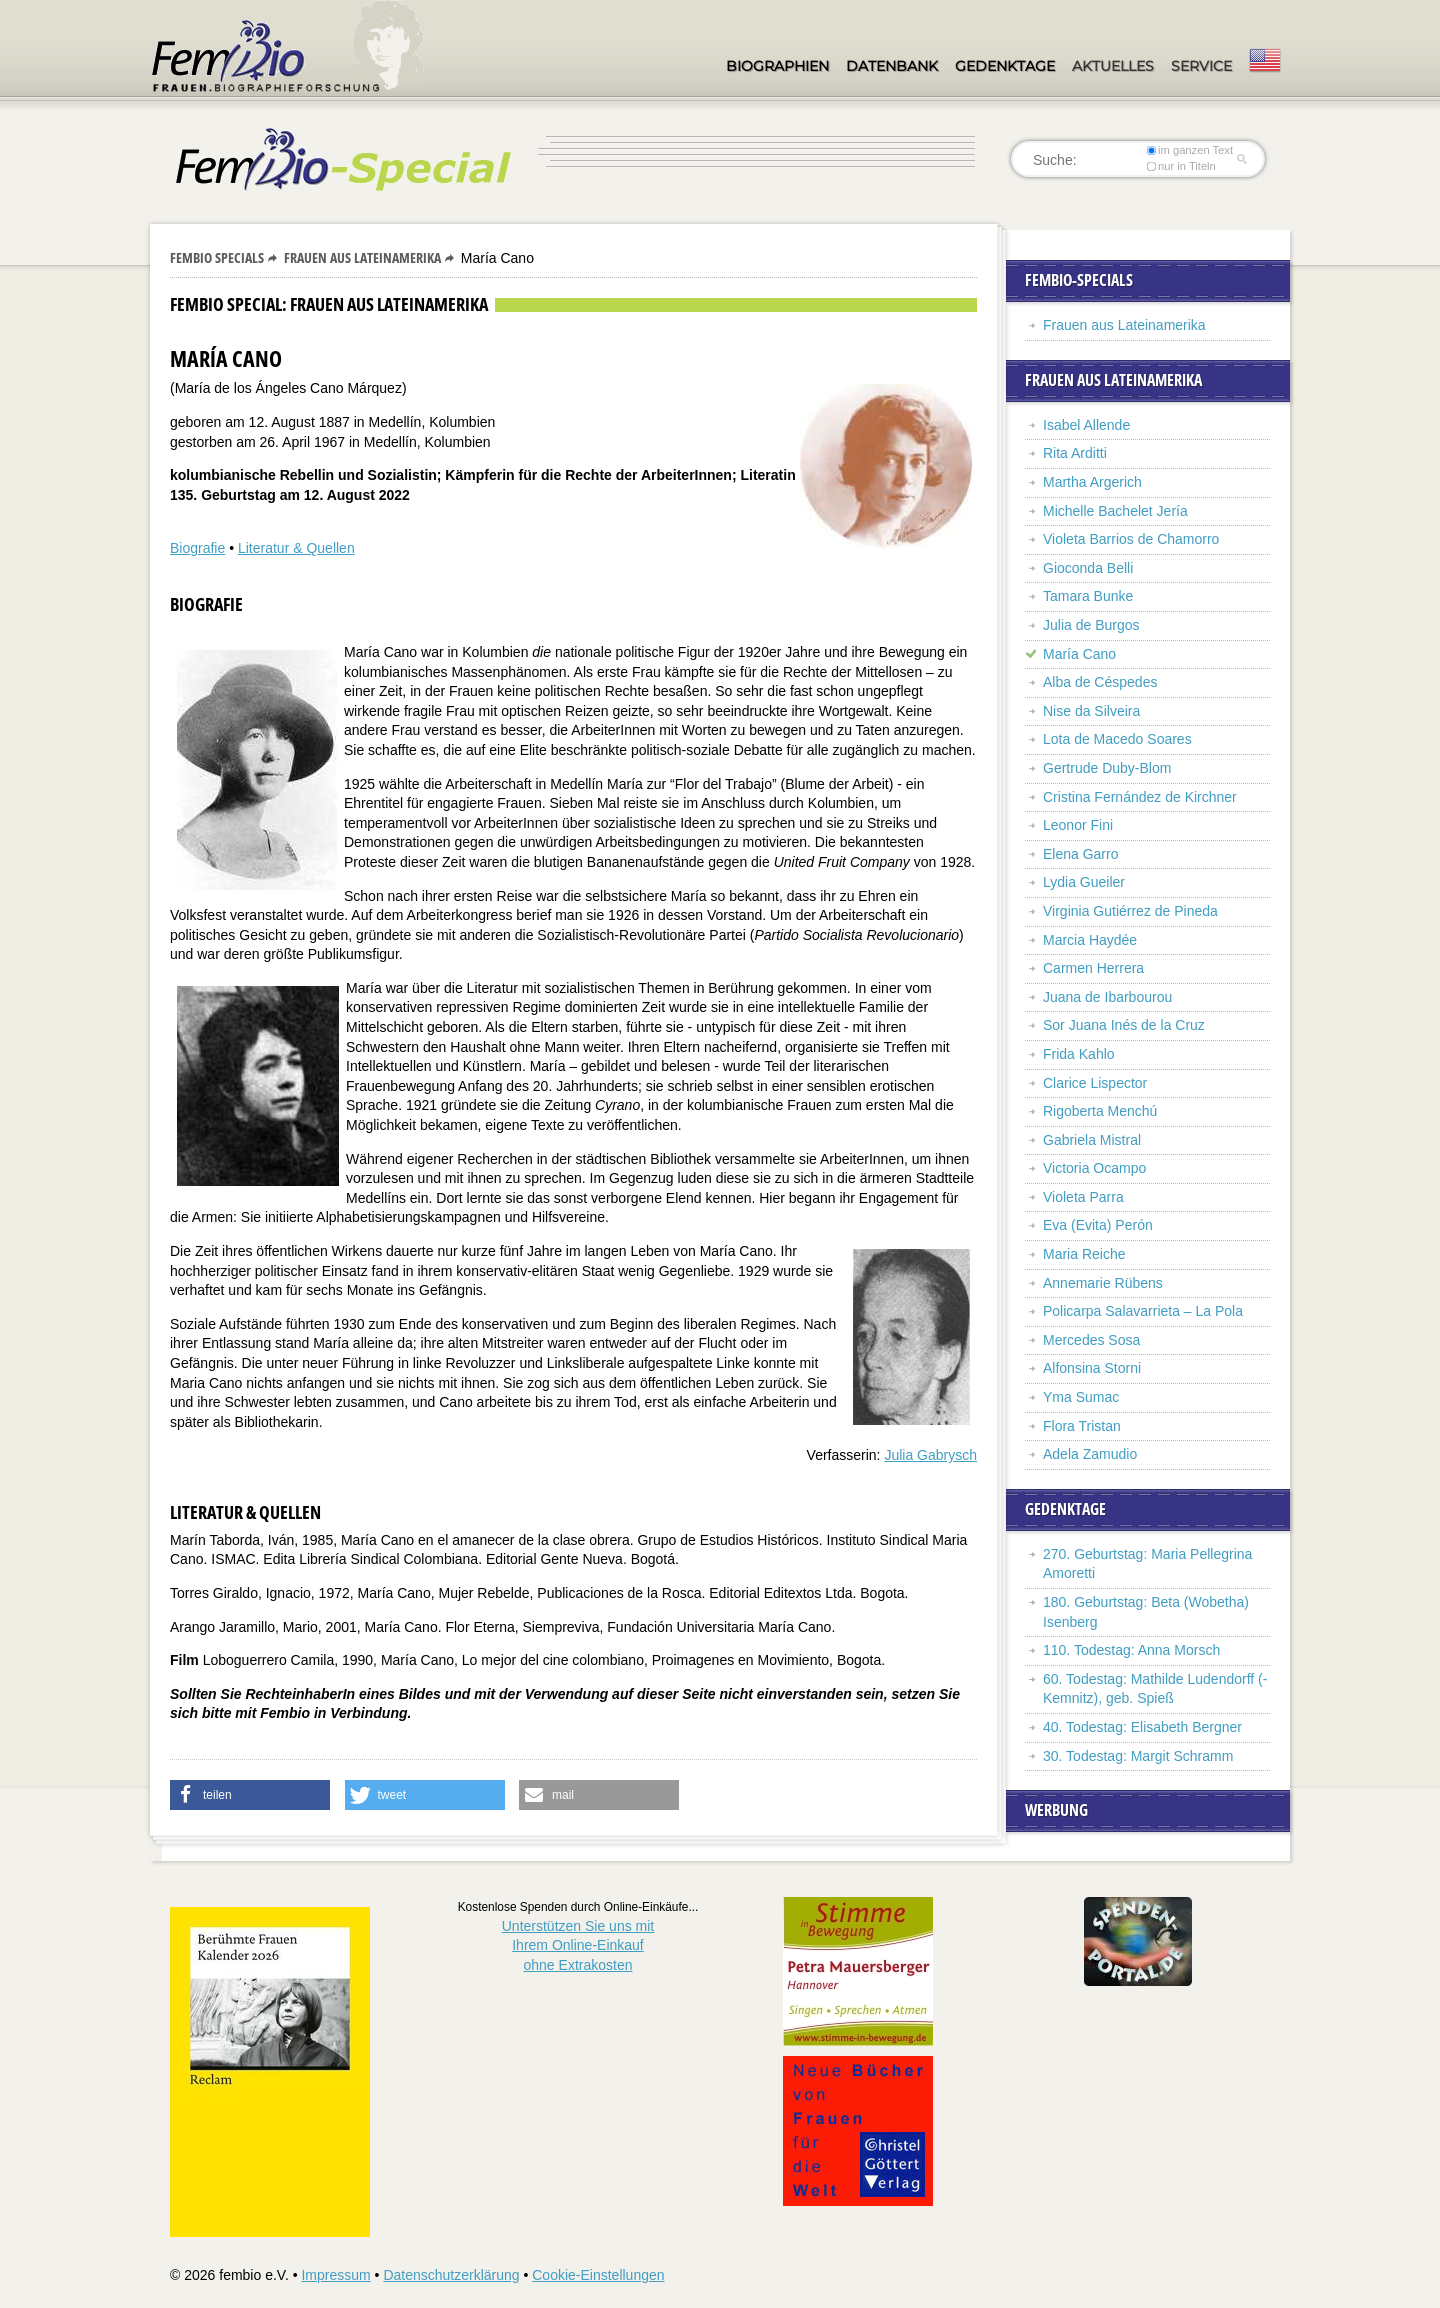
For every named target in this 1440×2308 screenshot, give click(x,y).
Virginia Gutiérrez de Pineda (1130, 911)
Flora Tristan (1082, 1426)
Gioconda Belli (1088, 568)
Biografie (197, 548)
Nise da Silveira (1091, 711)
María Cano (1079, 654)
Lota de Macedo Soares (1117, 739)
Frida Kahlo (1079, 1054)
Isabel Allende (1086, 425)
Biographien (777, 66)
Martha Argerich (1092, 482)
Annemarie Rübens (1103, 1283)
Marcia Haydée (1090, 940)
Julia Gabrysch (930, 1455)
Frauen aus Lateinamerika (362, 257)
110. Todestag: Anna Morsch (1131, 1650)
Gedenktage (1005, 66)
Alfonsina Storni (1092, 1368)
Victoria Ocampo (1094, 1168)
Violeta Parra (1083, 1197)
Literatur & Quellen (296, 548)
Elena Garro (1080, 854)
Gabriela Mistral (1092, 1140)
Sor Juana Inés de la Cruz (1124, 1025)
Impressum (335, 2275)
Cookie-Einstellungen (598, 2275)
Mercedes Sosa (1091, 1340)
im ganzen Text (1190, 150)
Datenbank (892, 66)
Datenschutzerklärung (451, 2275)
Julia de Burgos (1091, 625)
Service (1201, 66)
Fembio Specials (217, 257)
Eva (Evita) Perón (1098, 1225)
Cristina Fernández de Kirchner (1140, 797)
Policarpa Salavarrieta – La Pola (1143, 1311)
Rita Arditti (1075, 453)
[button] (250, 1795)
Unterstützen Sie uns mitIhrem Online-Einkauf (578, 1945)
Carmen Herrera (1093, 968)
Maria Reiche (1084, 1254)
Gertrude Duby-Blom (1107, 768)
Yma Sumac (1081, 1397)
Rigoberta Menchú (1100, 1111)
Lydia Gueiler (1084, 882)
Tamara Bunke (1088, 596)
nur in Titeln (1181, 166)
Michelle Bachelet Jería (1115, 511)
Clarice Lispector (1095, 1083)
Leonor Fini (1078, 825)
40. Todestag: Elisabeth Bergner (1142, 1727)
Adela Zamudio (1090, 1454)
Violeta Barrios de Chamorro (1131, 539)
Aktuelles (1113, 66)
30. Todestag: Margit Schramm (1138, 1756)
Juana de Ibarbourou (1107, 997)
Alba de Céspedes (1100, 682)
